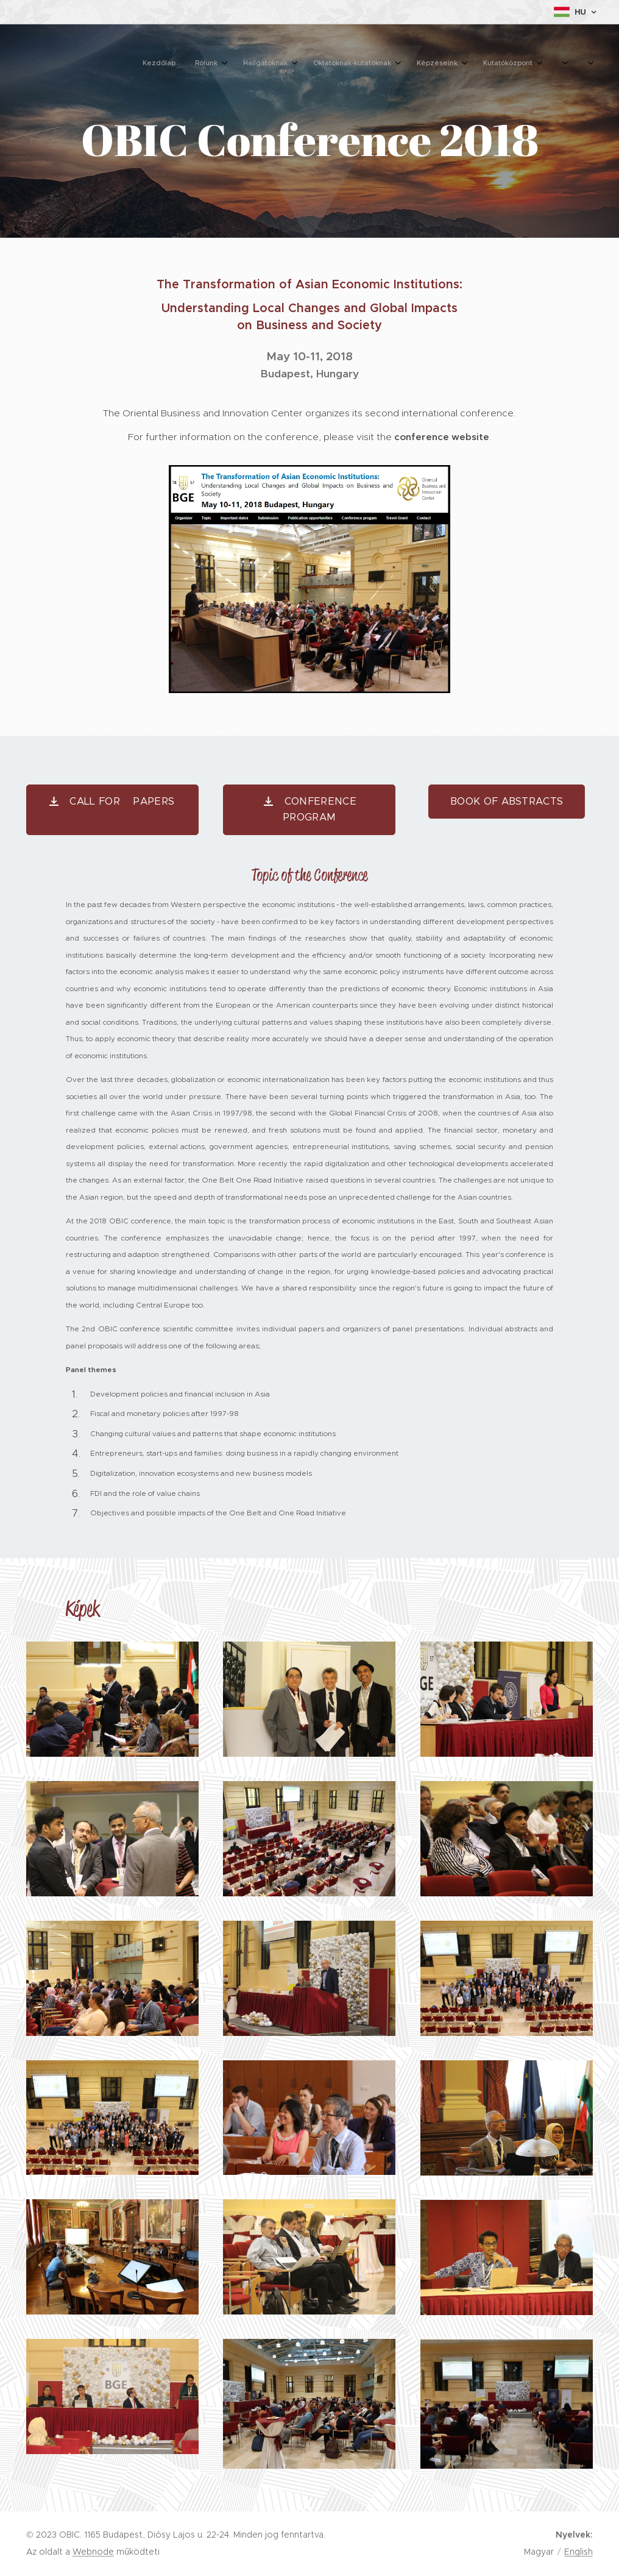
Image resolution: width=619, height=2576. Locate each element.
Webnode (93, 2551)
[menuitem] (388, 64)
